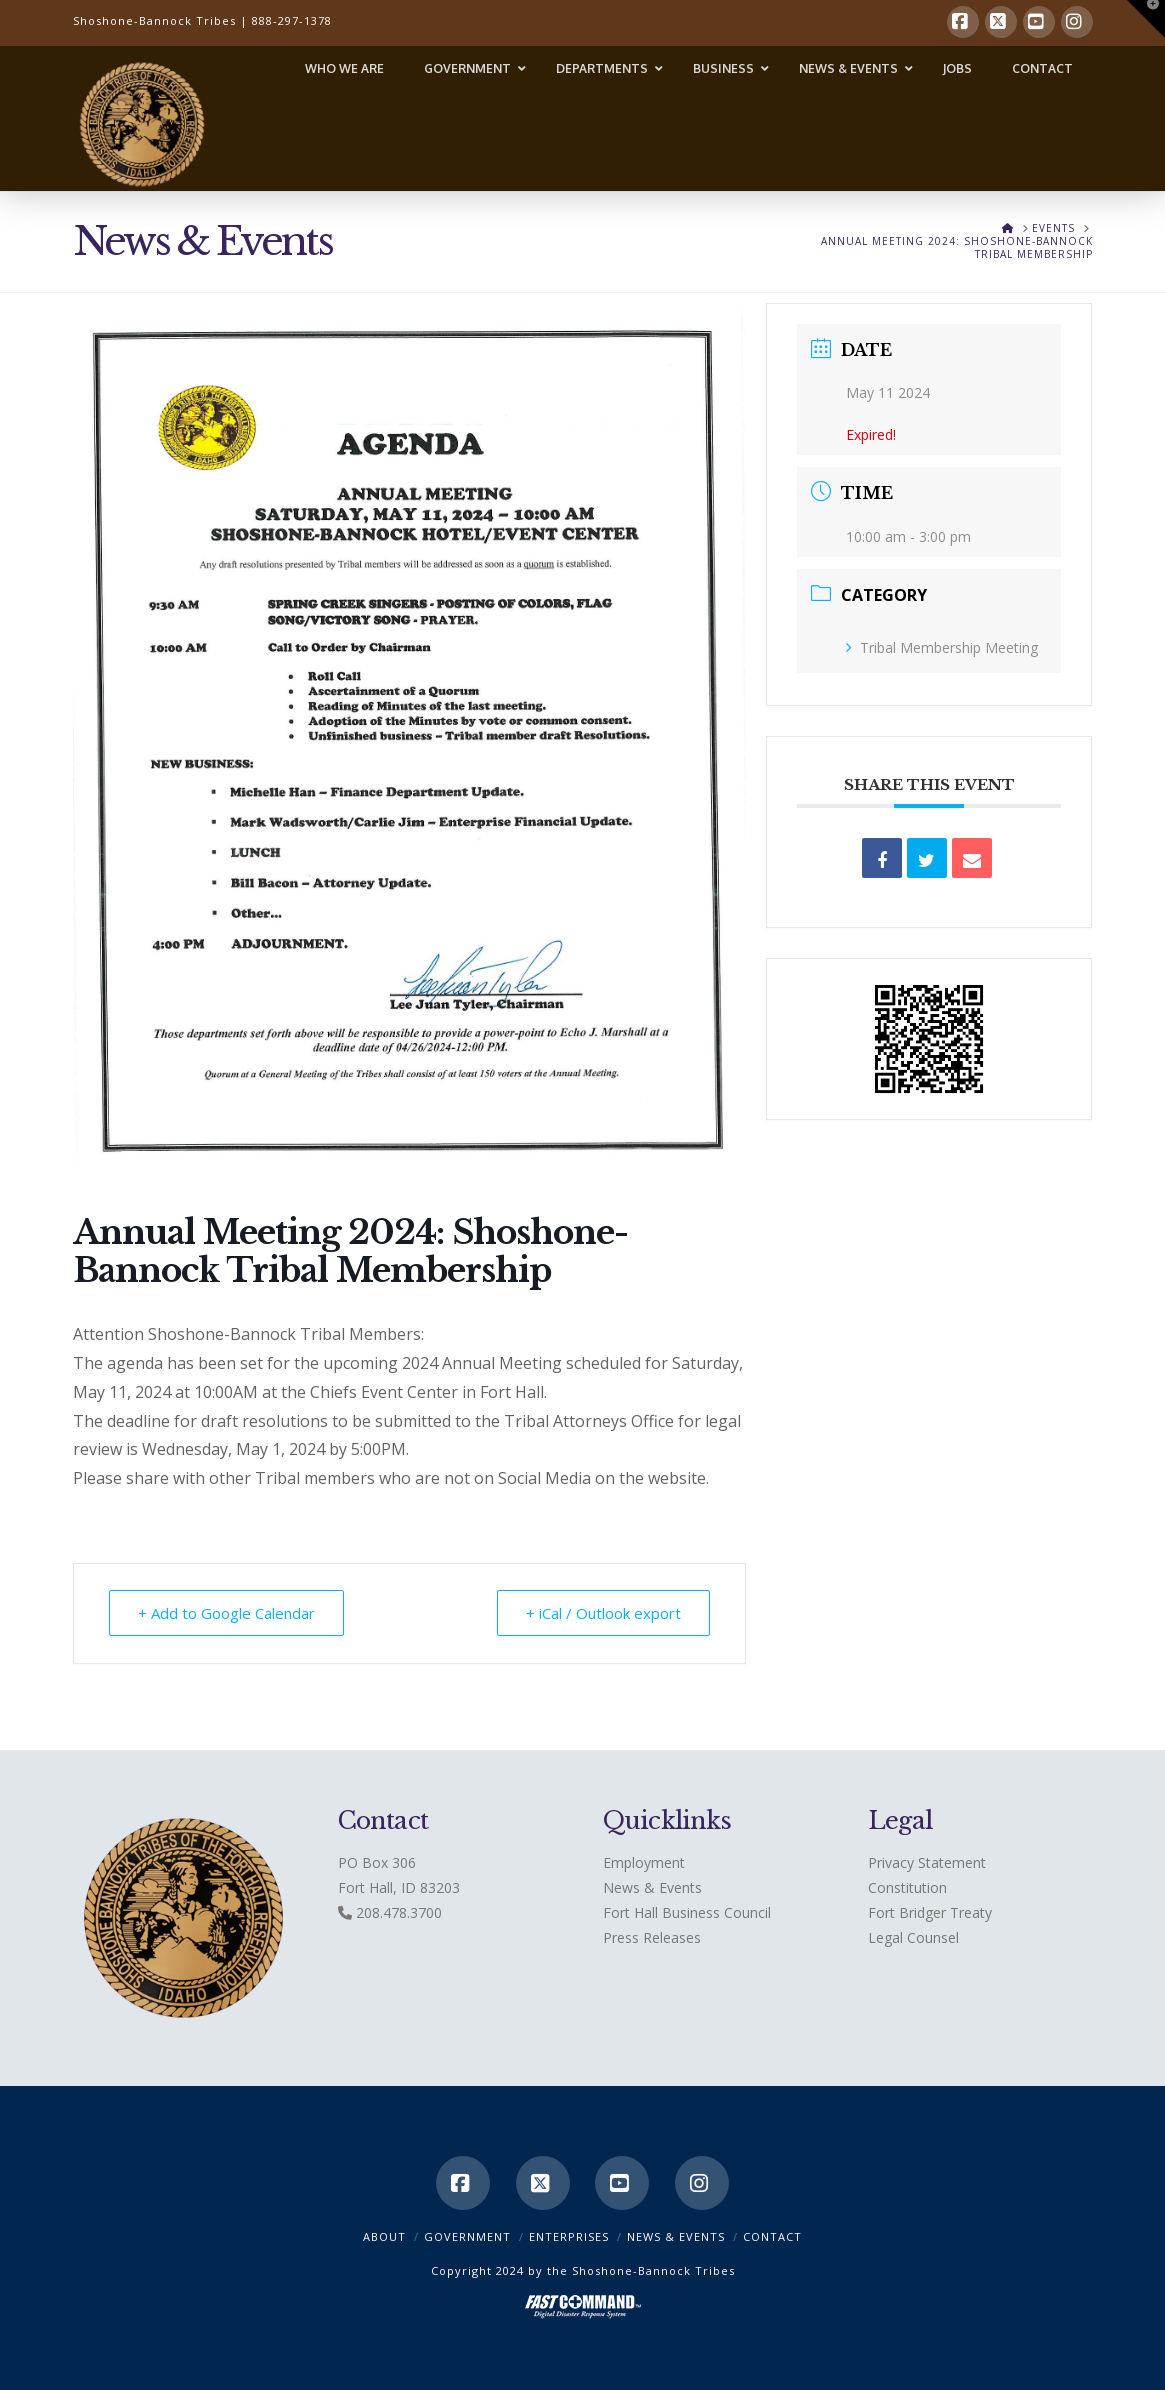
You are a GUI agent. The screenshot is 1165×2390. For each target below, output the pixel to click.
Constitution (907, 1887)
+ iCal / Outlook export (603, 1613)
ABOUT (384, 2236)
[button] (1146, 19)
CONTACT (772, 2236)
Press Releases (652, 1937)
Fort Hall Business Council (687, 1912)
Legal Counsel (913, 1937)
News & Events (652, 1887)
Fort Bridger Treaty (930, 1912)
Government (467, 2236)
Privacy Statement (927, 1862)
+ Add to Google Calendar (226, 1613)
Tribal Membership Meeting (942, 647)
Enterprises (569, 2236)
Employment (644, 1862)
